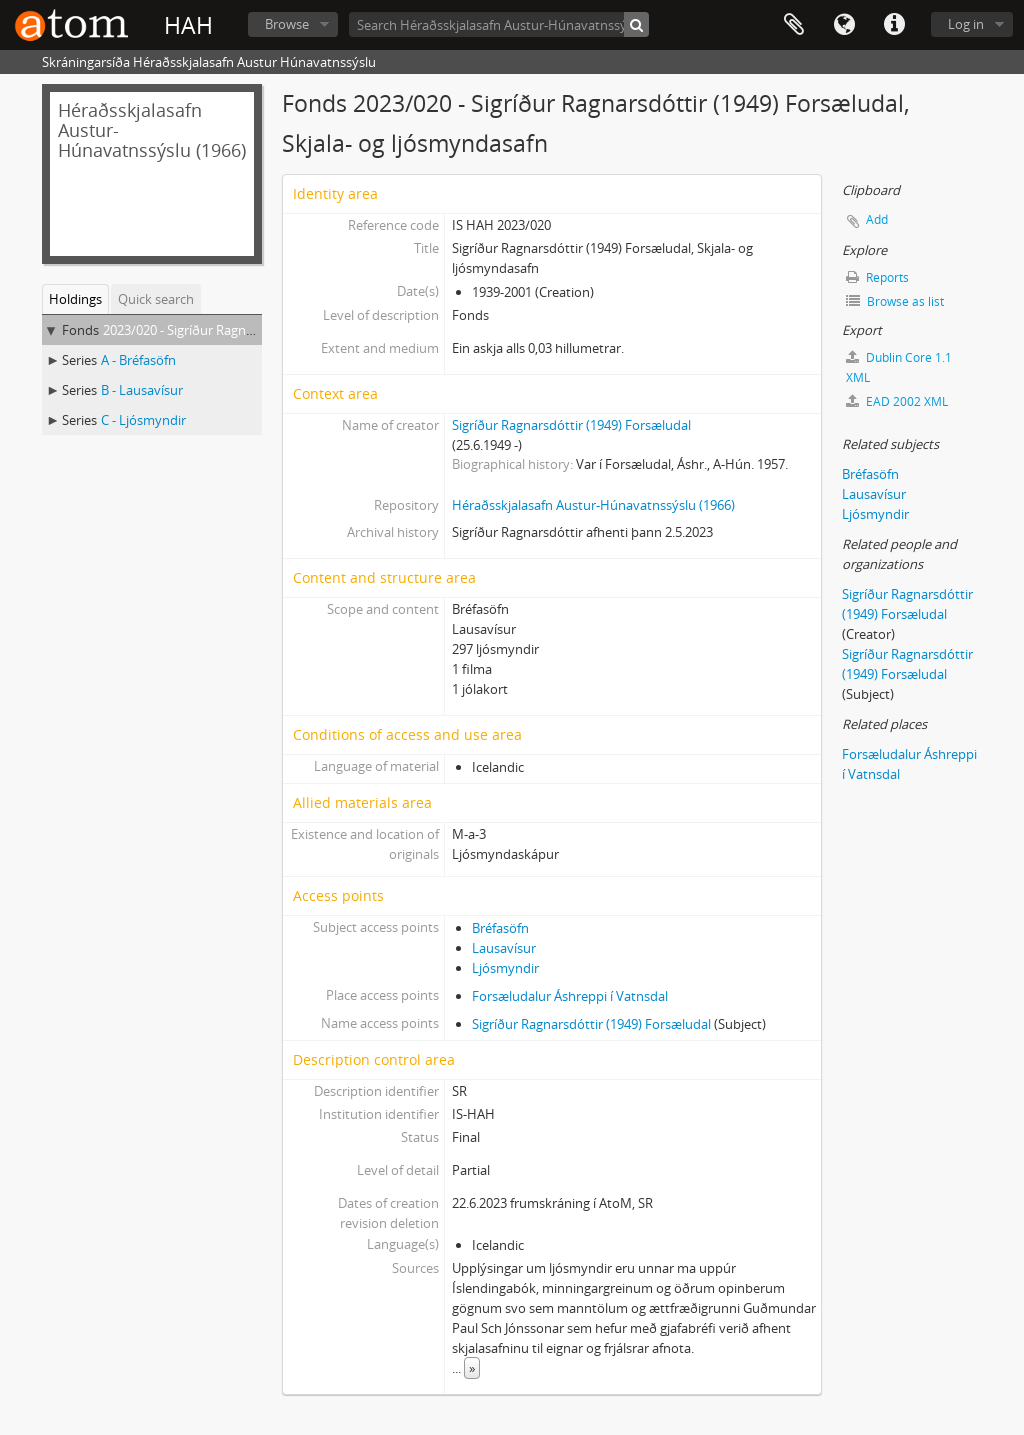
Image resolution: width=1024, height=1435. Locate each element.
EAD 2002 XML (897, 401)
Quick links (894, 25)
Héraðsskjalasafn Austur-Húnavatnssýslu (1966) (593, 505)
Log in (966, 24)
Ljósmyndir (505, 968)
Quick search (156, 299)
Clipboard (794, 25)
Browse (287, 24)
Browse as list (895, 301)
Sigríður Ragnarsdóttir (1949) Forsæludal (571, 425)
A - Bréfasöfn (138, 360)
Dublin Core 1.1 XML (899, 367)
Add (877, 219)
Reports (877, 277)
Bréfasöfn (500, 928)
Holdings (75, 299)
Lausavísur (504, 948)
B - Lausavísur (142, 390)
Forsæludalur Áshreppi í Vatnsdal (570, 996)
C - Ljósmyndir (143, 420)
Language (844, 25)
